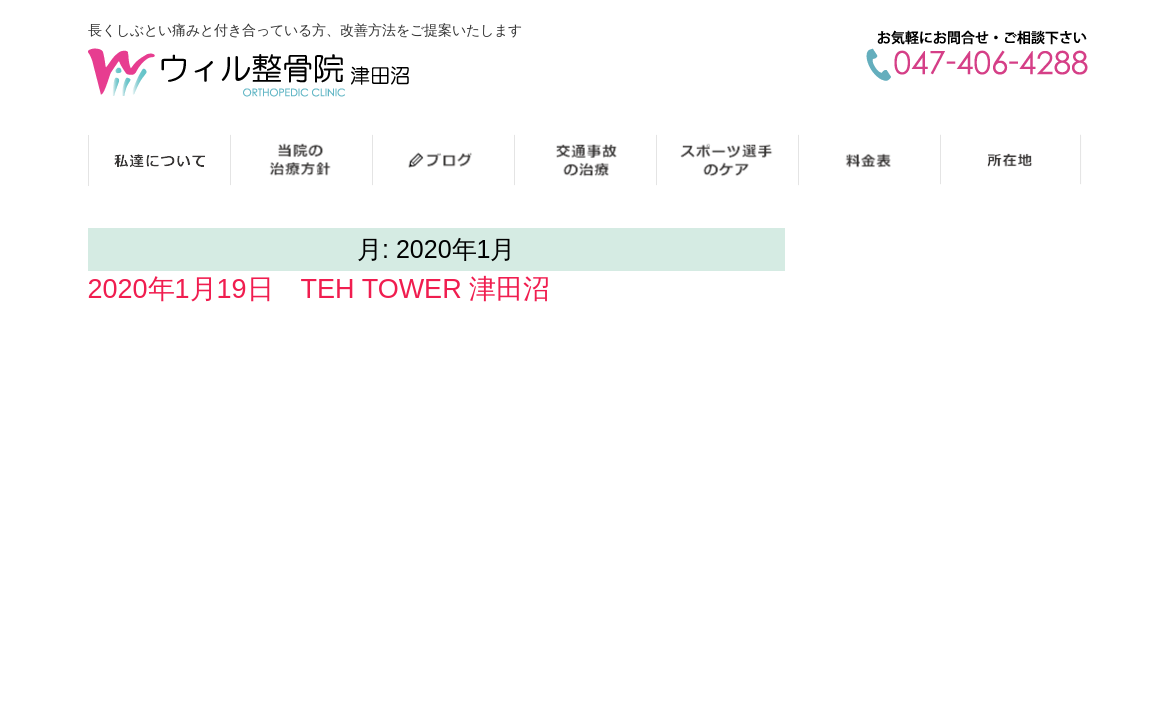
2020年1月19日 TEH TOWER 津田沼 (319, 289)
